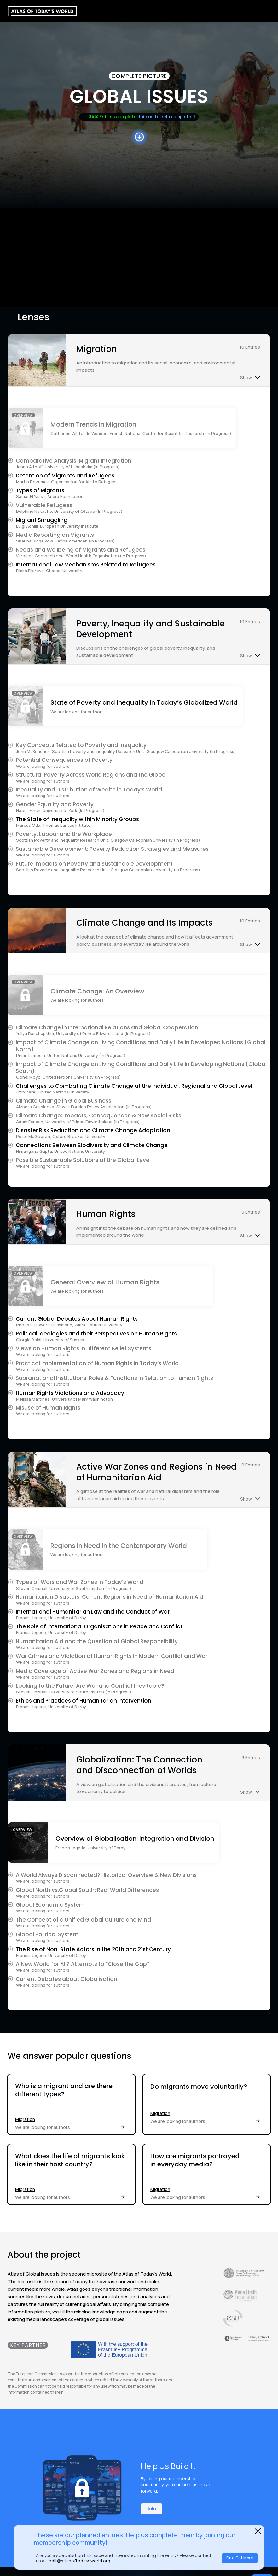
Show (246, 378)
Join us (145, 117)
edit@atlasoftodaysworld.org (79, 2561)
